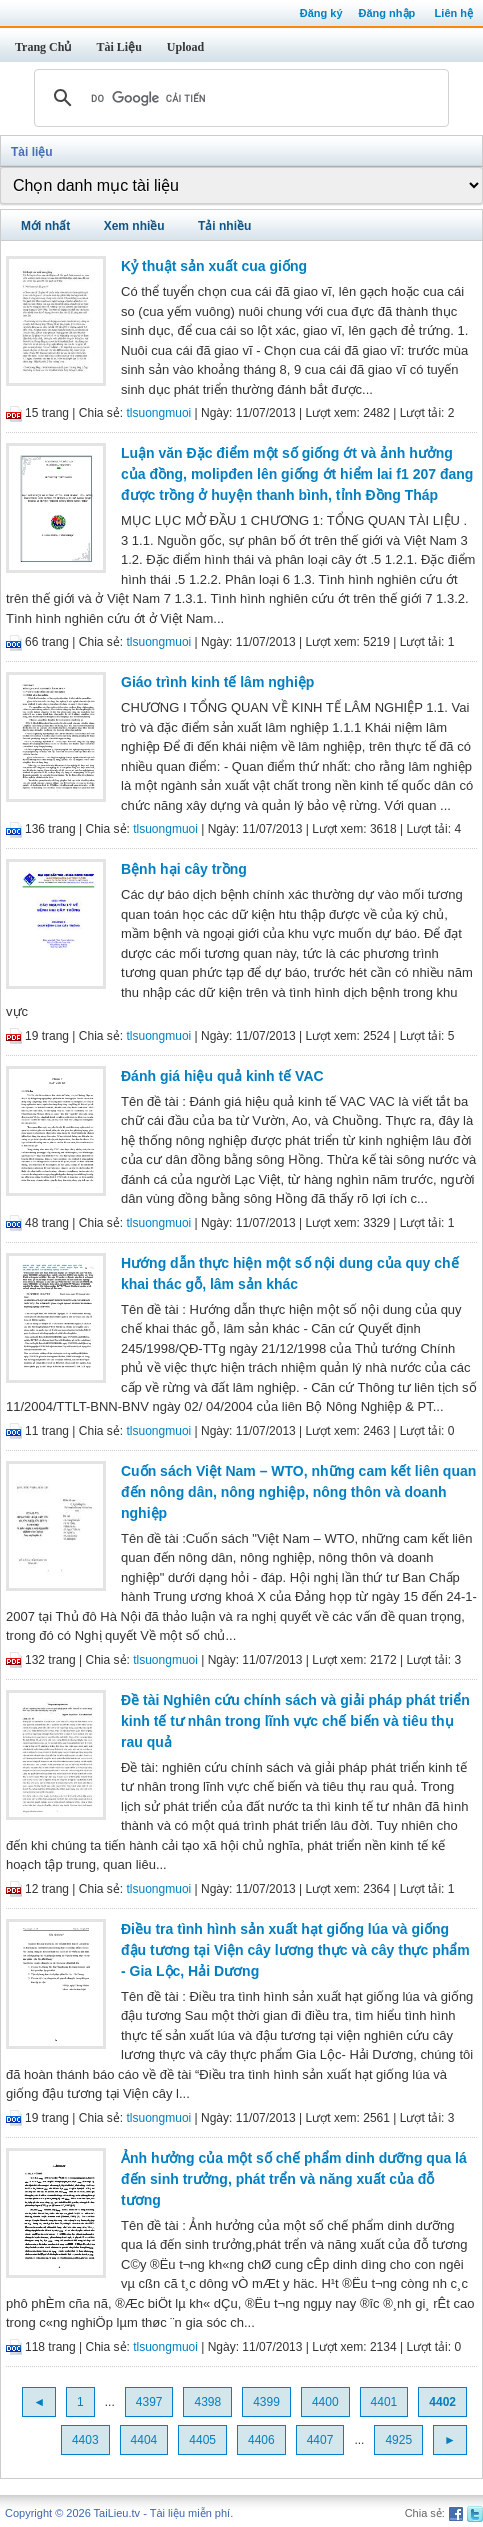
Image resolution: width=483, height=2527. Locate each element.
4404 (144, 2440)
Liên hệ (454, 13)
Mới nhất (45, 226)
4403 (85, 2440)
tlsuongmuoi (159, 413)
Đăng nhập (387, 13)
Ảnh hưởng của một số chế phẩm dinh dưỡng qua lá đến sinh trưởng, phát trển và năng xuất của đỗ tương (294, 2179)
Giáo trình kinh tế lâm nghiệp (217, 682)
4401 (384, 2402)
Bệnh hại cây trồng (184, 869)
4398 (207, 2402)
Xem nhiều (134, 226)
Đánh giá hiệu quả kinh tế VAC (222, 1076)
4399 (266, 2402)
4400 (325, 2402)
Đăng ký (321, 13)
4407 (320, 2440)
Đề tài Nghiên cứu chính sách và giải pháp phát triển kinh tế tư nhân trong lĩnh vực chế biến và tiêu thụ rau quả (295, 1721)
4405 (202, 2440)
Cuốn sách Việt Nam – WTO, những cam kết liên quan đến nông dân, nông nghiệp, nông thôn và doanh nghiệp (298, 1492)
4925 (398, 2440)
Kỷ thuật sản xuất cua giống (214, 266)
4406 (261, 2440)
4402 (442, 2402)
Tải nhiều (224, 226)
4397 (149, 2402)
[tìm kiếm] (238, 98)
